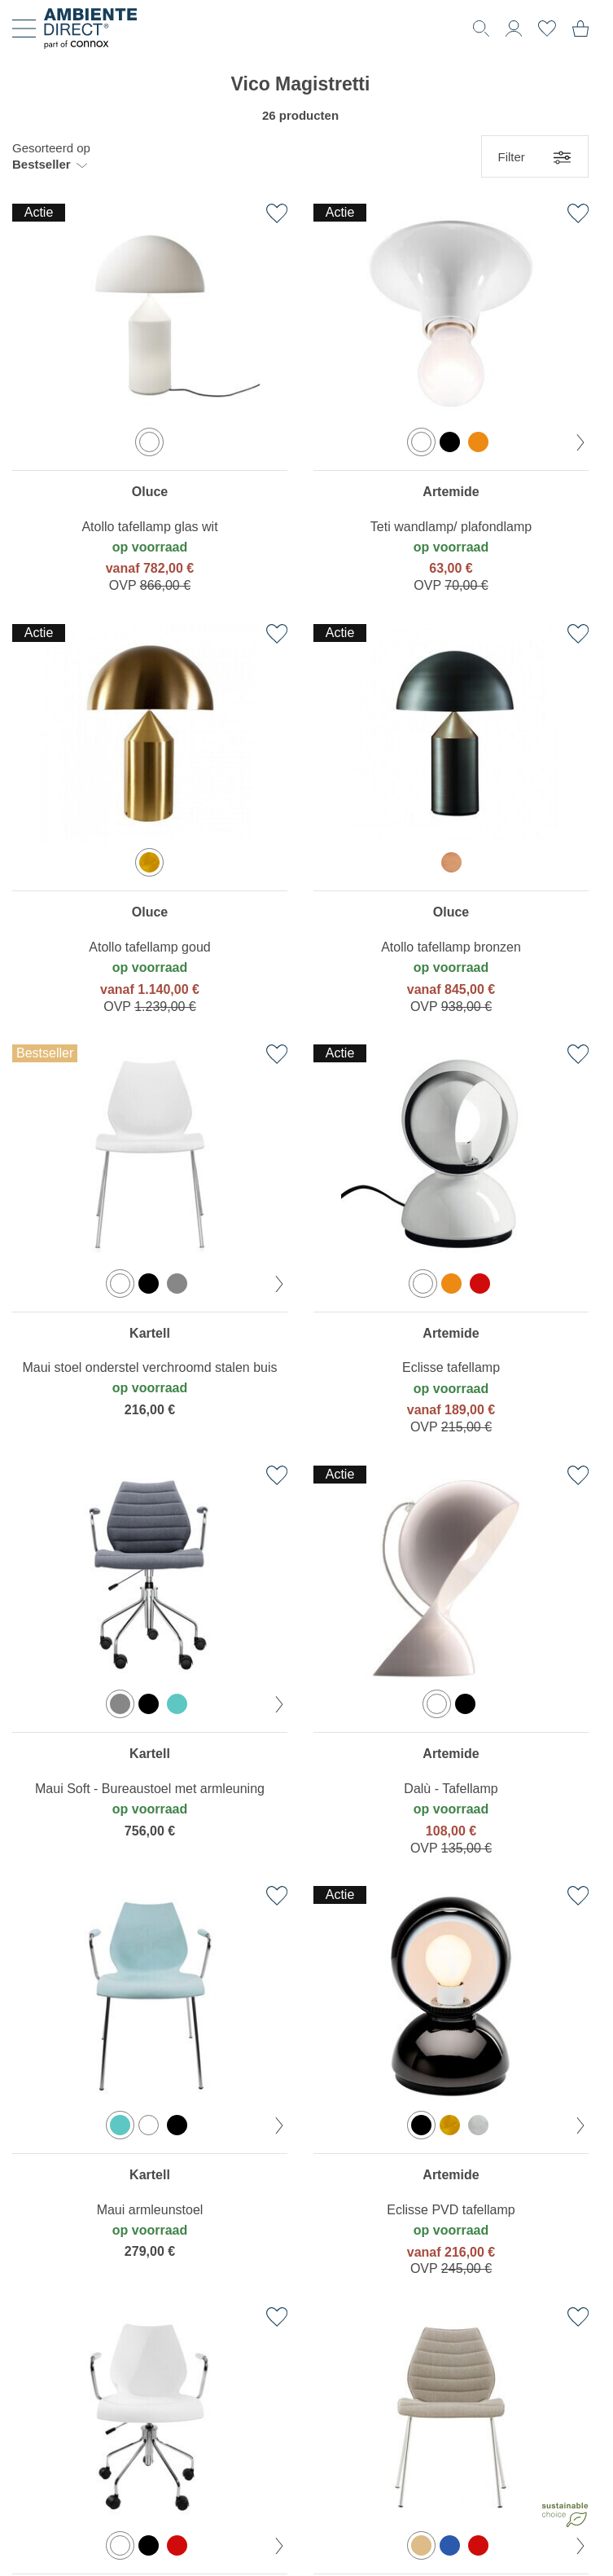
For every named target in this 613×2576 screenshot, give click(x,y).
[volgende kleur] (580, 442)
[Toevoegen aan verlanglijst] (276, 213)
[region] (149, 402)
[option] (149, 442)
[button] (51, 156)
